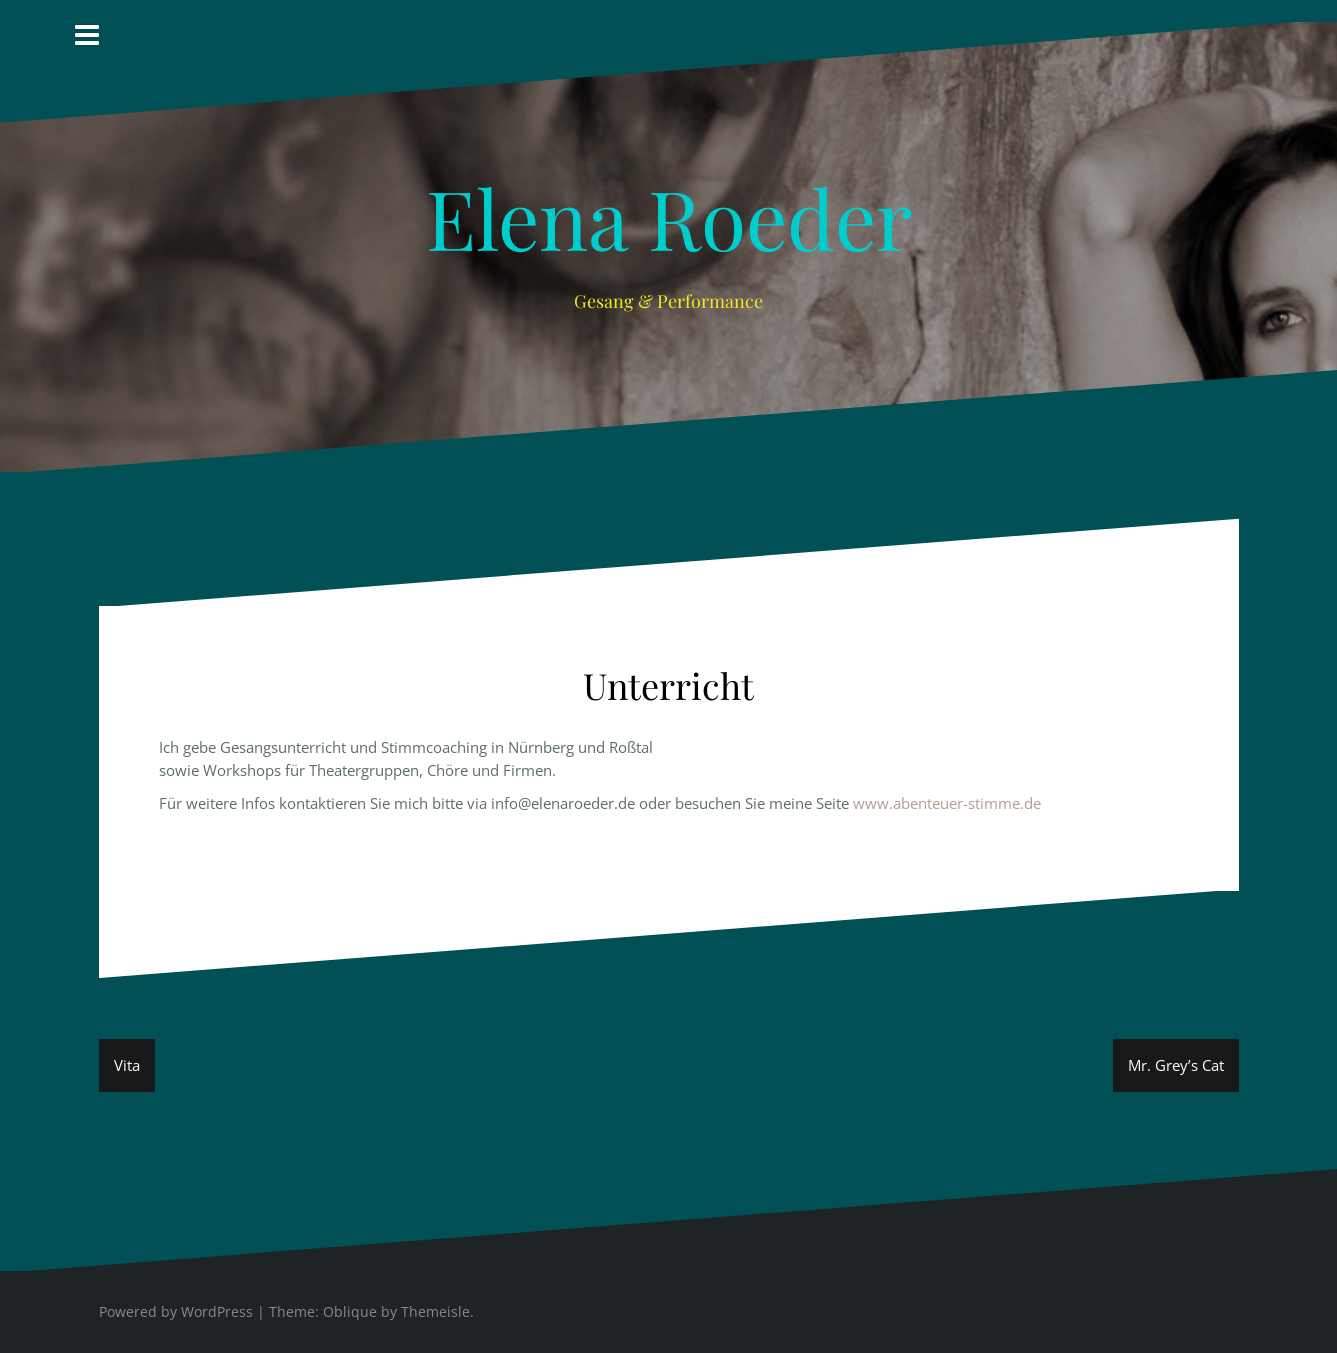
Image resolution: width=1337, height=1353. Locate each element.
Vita (127, 1065)
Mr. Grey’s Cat (1176, 1065)
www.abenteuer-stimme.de (947, 803)
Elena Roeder (669, 217)
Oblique (350, 1311)
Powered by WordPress (176, 1311)
